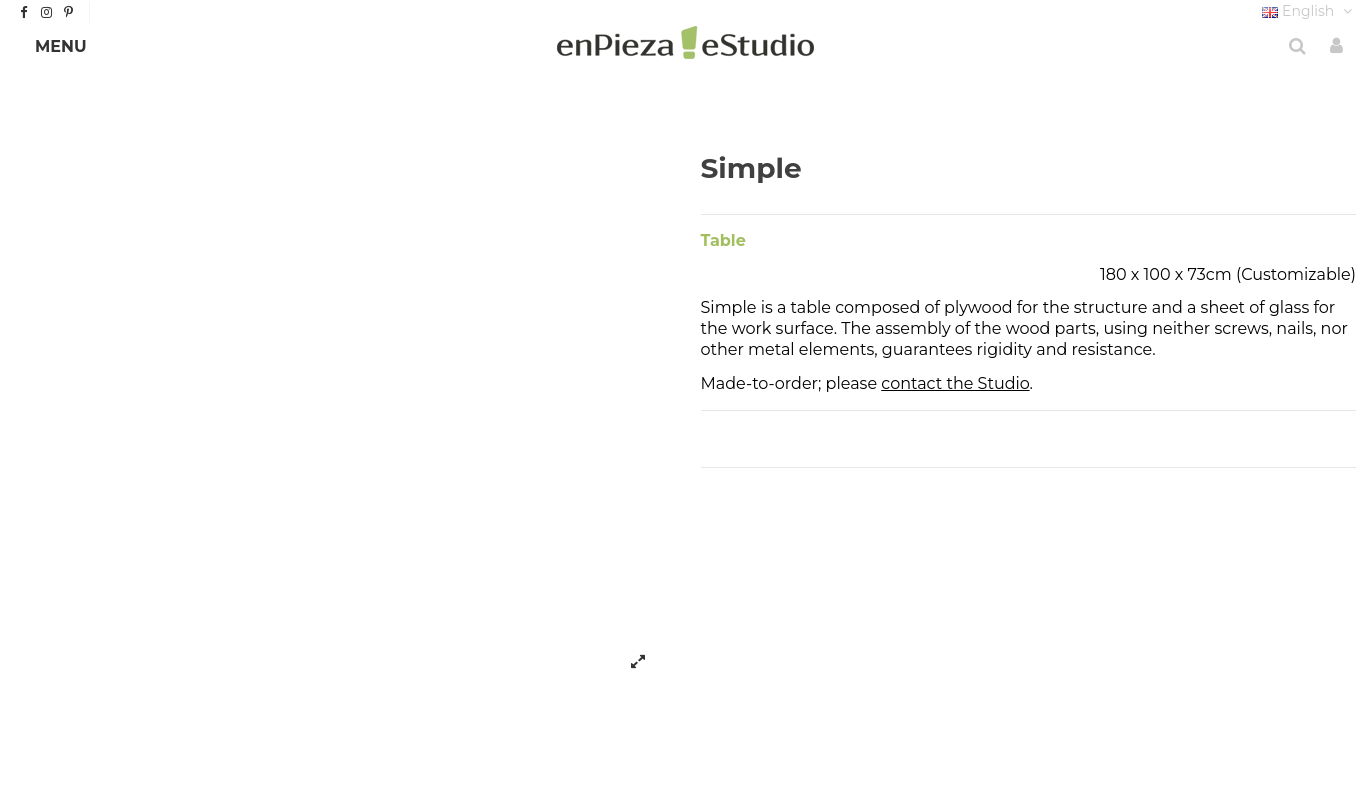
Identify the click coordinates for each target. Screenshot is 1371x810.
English (1309, 11)
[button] (61, 47)
